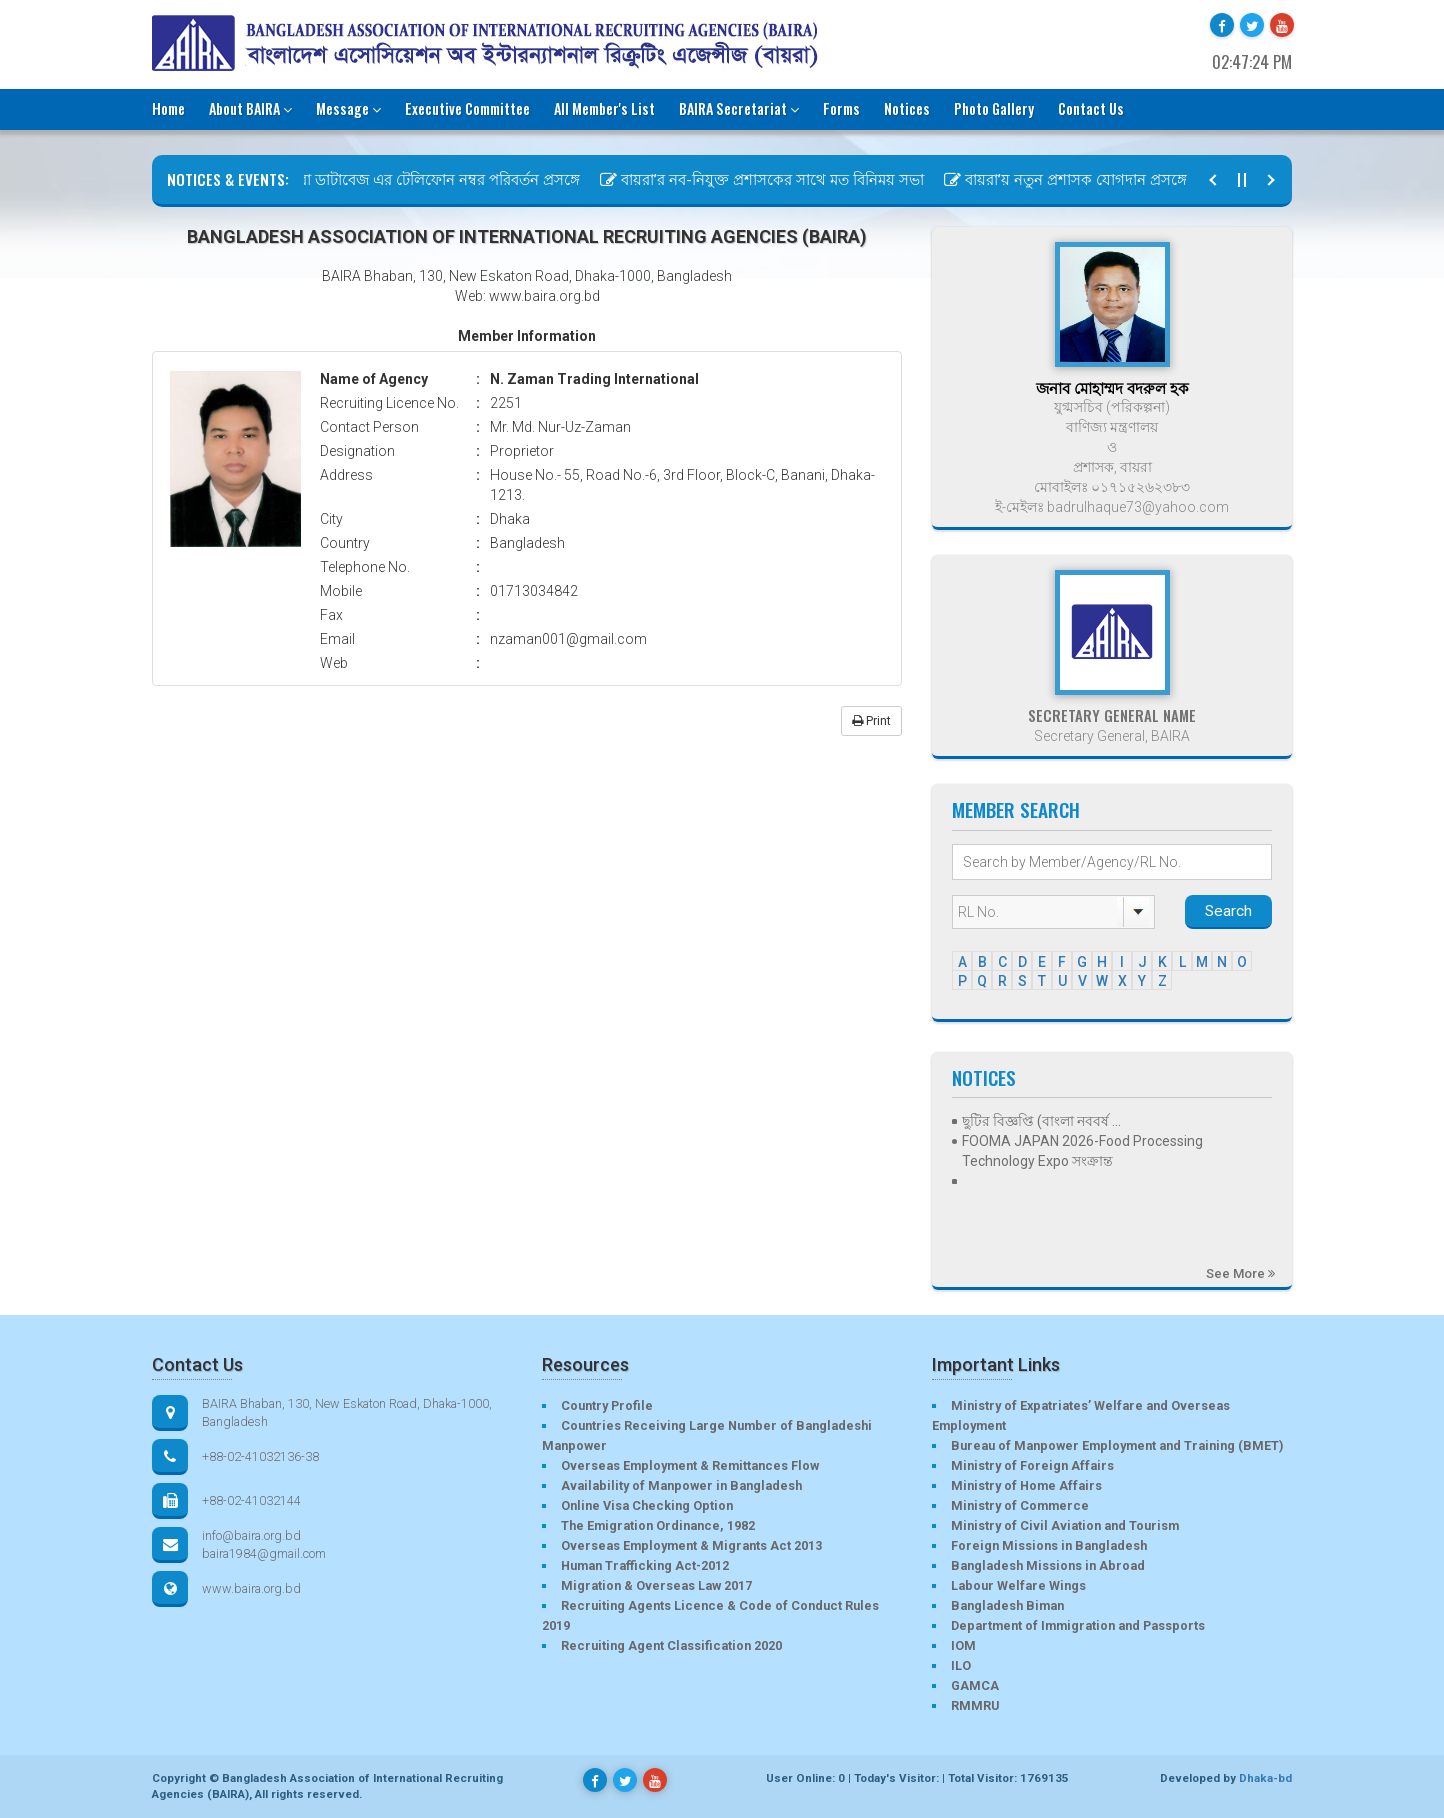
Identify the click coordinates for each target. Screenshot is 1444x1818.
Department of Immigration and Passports (1078, 1625)
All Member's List (604, 108)
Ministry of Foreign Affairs (1032, 1465)
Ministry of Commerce (1020, 1505)
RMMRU (975, 1705)
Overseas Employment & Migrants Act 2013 (691, 1545)
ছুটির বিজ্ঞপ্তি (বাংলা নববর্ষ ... (1041, 1121)
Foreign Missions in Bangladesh (1049, 1545)
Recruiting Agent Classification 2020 (671, 1645)
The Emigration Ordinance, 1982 (658, 1525)
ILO (961, 1665)
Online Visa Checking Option (647, 1505)
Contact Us (1091, 108)
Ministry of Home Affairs (1026, 1485)
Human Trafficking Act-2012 (645, 1565)
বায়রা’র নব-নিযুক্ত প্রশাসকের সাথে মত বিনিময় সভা (772, 180)
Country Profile (607, 1405)
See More (1240, 1273)
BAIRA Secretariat (739, 108)
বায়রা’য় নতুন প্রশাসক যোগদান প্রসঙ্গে (1075, 180)
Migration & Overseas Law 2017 (656, 1585)
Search (1228, 911)
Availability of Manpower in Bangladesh (681, 1485)
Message (348, 108)
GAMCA (975, 1685)
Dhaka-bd (1265, 1778)
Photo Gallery (994, 108)
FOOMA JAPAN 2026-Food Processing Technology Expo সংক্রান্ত (1082, 1151)
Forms (841, 108)
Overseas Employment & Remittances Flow (690, 1465)
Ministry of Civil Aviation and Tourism (1065, 1525)
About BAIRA (250, 108)
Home (168, 108)
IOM (963, 1645)
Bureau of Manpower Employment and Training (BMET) (1117, 1445)
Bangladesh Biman (1007, 1605)
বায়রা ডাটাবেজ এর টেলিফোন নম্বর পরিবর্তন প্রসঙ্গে (428, 180)
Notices (907, 108)
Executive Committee (467, 108)
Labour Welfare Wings (1018, 1585)
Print (871, 721)
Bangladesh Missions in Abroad (1048, 1565)
